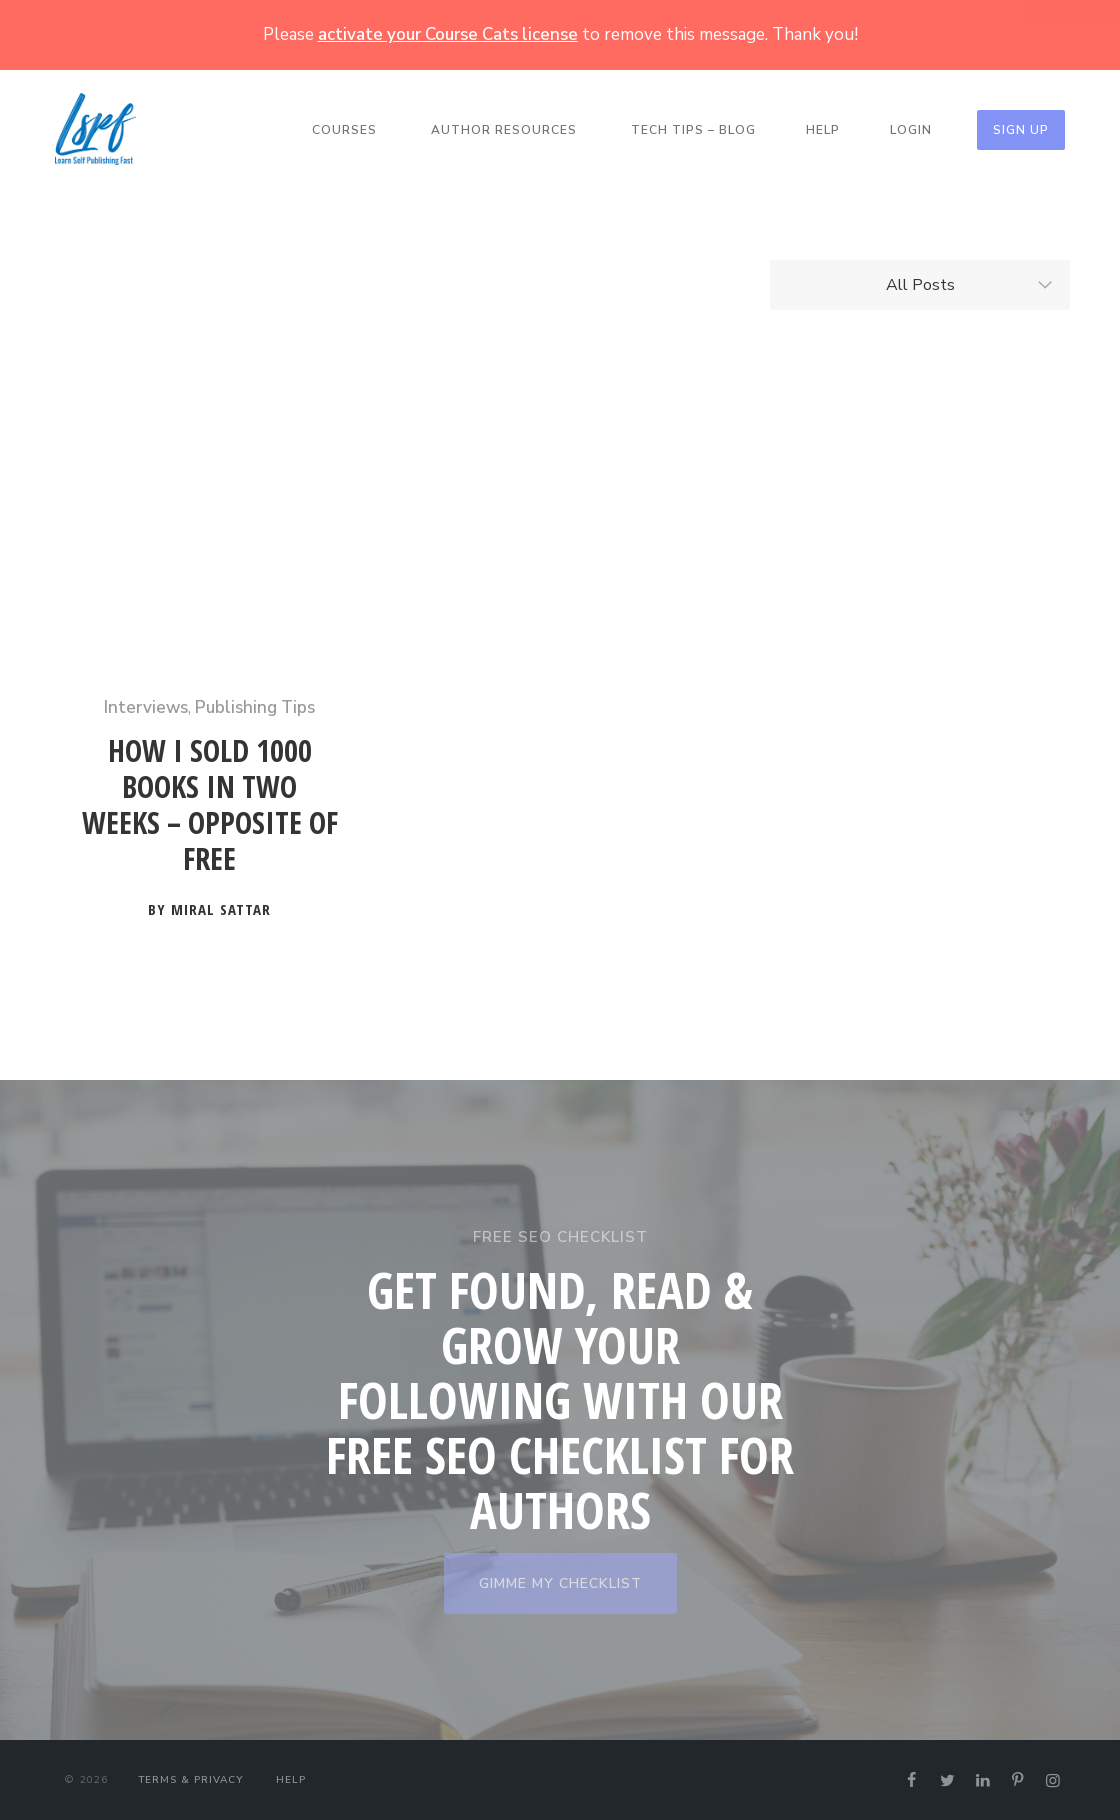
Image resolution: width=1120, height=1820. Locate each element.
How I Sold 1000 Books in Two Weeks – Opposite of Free (210, 805)
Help (823, 130)
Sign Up (1021, 130)
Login (911, 130)
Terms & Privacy (190, 1780)
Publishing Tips (255, 707)
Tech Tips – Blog (693, 130)
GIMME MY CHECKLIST (560, 1583)
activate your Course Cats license (448, 34)
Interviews (146, 707)
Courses (344, 130)
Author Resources (504, 130)
